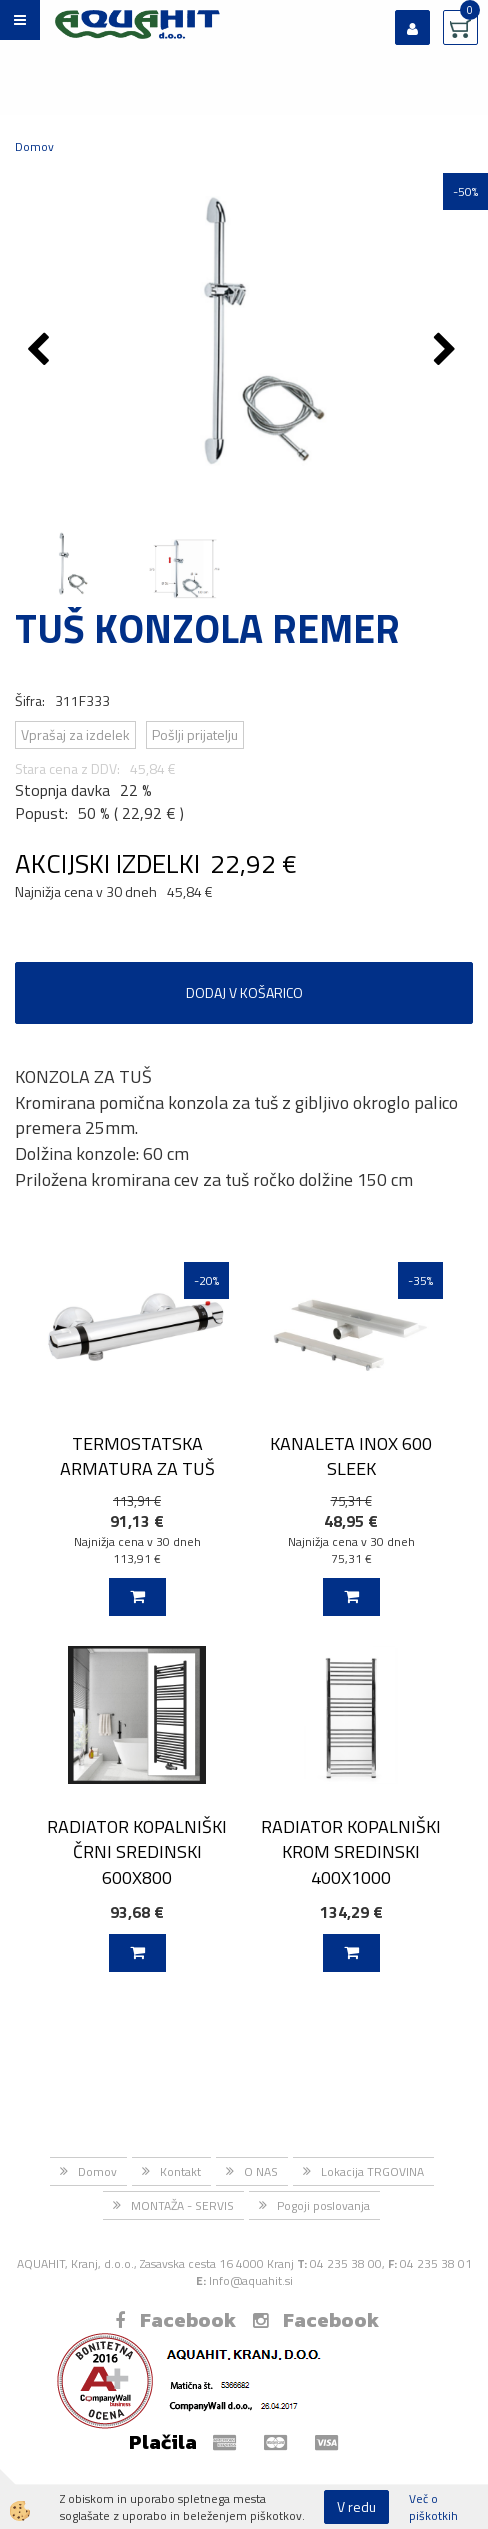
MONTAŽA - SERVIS (182, 2205)
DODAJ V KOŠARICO (244, 992)
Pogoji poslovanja (323, 2205)
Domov (34, 146)
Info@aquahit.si (251, 2280)
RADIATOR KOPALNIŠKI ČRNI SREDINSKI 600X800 (137, 1852)
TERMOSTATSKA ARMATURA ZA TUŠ (137, 1456)
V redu (356, 2506)
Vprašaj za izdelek (75, 734)
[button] (447, 351)
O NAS (261, 2171)
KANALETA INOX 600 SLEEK (351, 1456)
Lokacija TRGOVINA (372, 2171)
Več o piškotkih (433, 2507)
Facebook (175, 2320)
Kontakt (180, 2171)
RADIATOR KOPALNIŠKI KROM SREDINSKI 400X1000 (351, 1852)
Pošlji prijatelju (195, 734)
